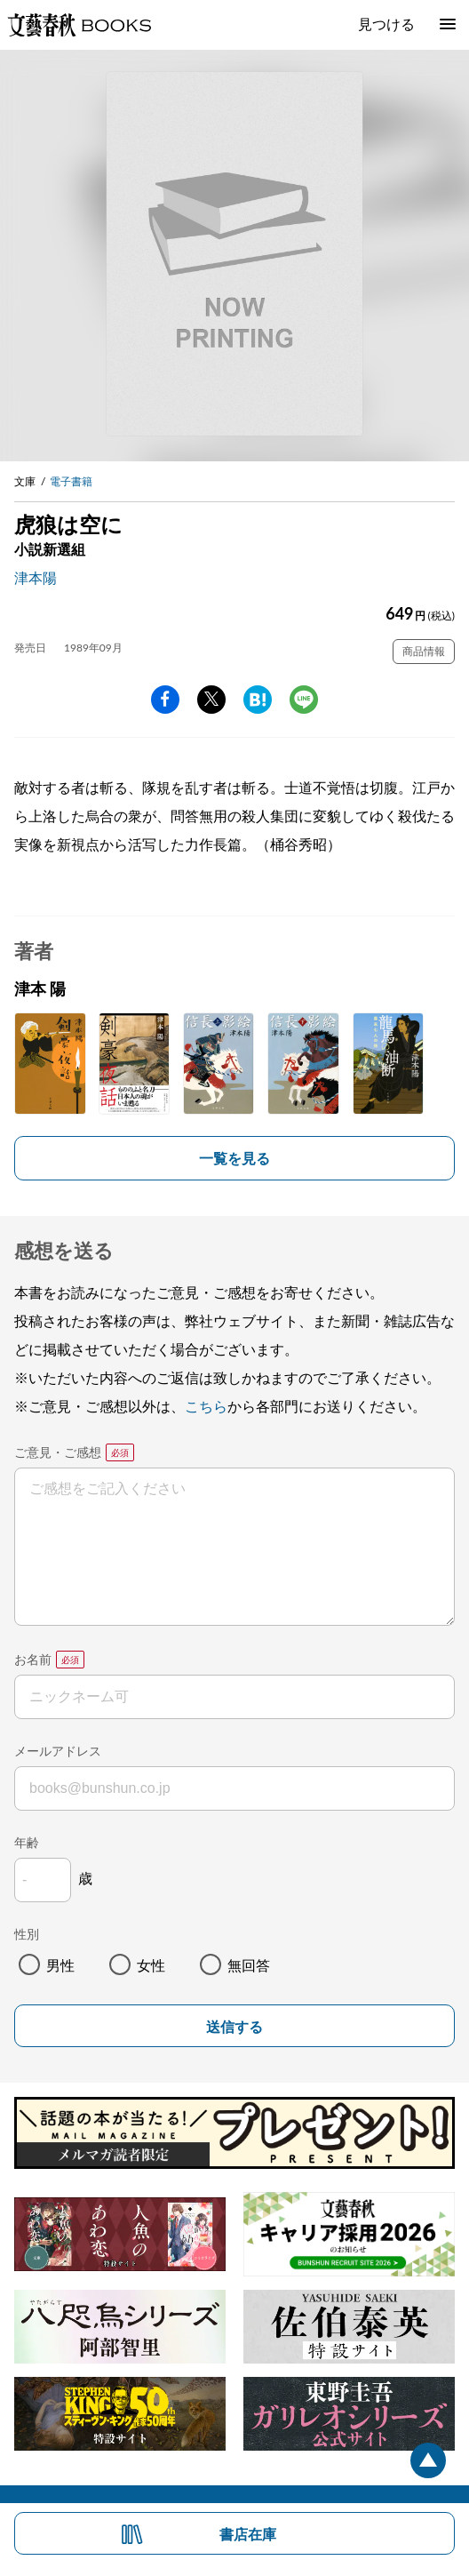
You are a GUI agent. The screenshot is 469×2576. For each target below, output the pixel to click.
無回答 (248, 1964)
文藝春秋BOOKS (79, 24)
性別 (26, 1933)
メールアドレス (57, 1750)
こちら (206, 1405)
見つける (386, 23)
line (304, 699)
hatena (257, 699)
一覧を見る (234, 1157)
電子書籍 (71, 481)
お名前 (33, 1659)
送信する (234, 2027)
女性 (151, 1964)
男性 (60, 1964)
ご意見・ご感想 (57, 1452)
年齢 (26, 1842)
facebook (165, 699)
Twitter (211, 699)
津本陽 (35, 577)
